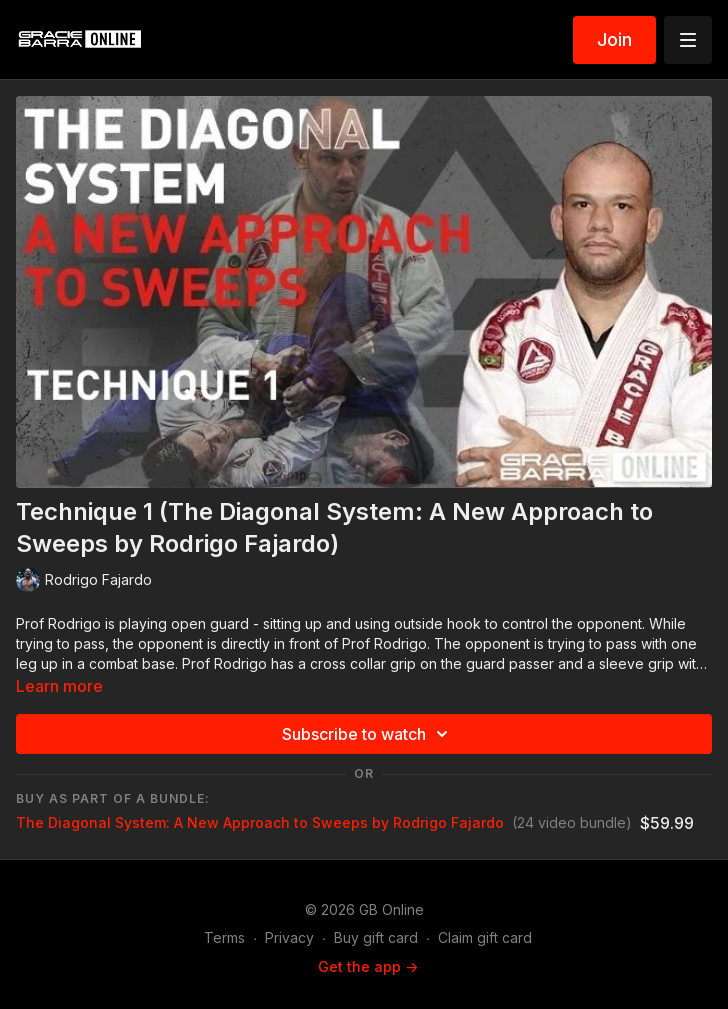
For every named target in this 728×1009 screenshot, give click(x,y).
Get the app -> (368, 966)
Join (614, 39)
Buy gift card (376, 937)
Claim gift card (485, 937)
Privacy (289, 937)
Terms (224, 937)
